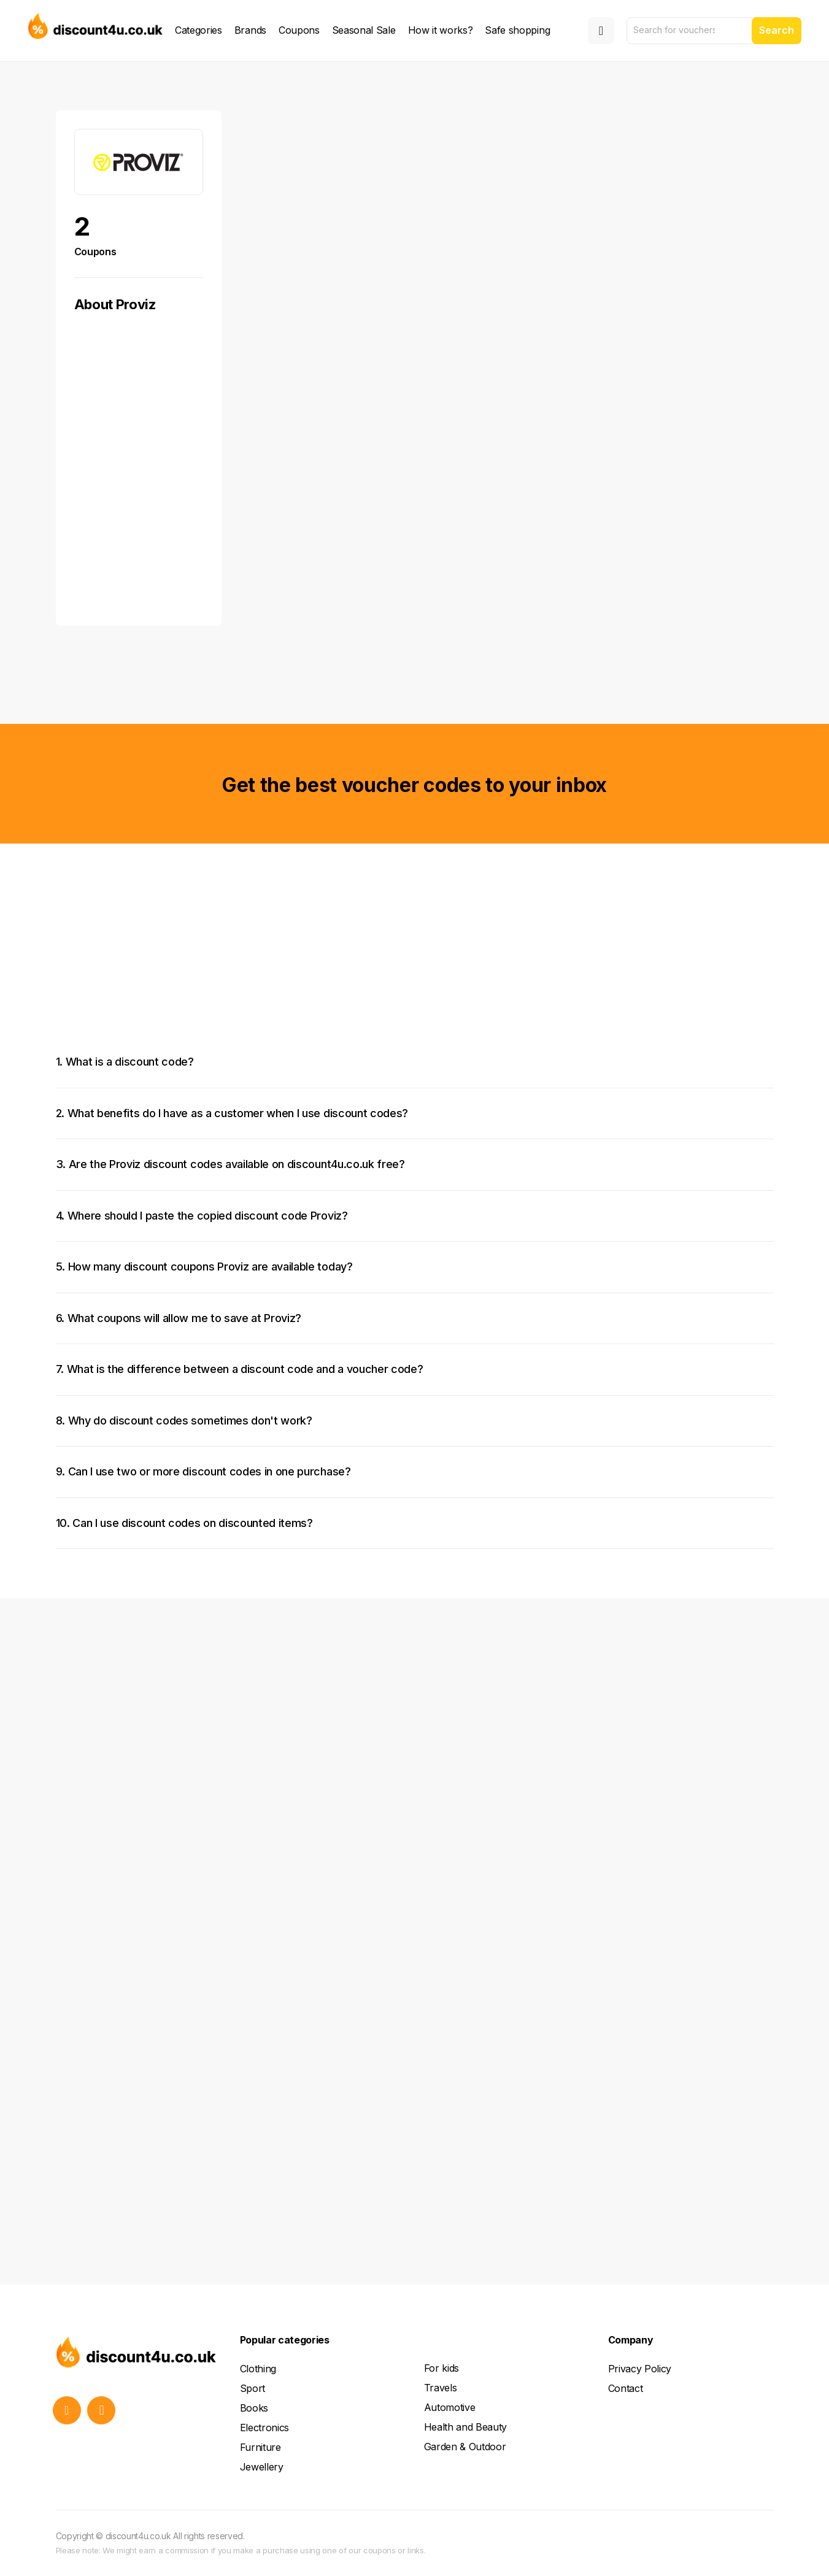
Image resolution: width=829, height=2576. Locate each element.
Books (254, 2408)
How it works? (440, 30)
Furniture (260, 2447)
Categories (198, 30)
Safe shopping (517, 30)
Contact (625, 2388)
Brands (250, 30)
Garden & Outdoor (465, 2446)
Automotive (450, 2407)
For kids (441, 2368)
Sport (252, 2388)
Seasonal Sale (364, 30)
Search (776, 30)
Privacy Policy (640, 2369)
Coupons (299, 30)
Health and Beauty (465, 2427)
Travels (440, 2388)
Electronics (264, 2427)
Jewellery (261, 2467)
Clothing (258, 2369)
